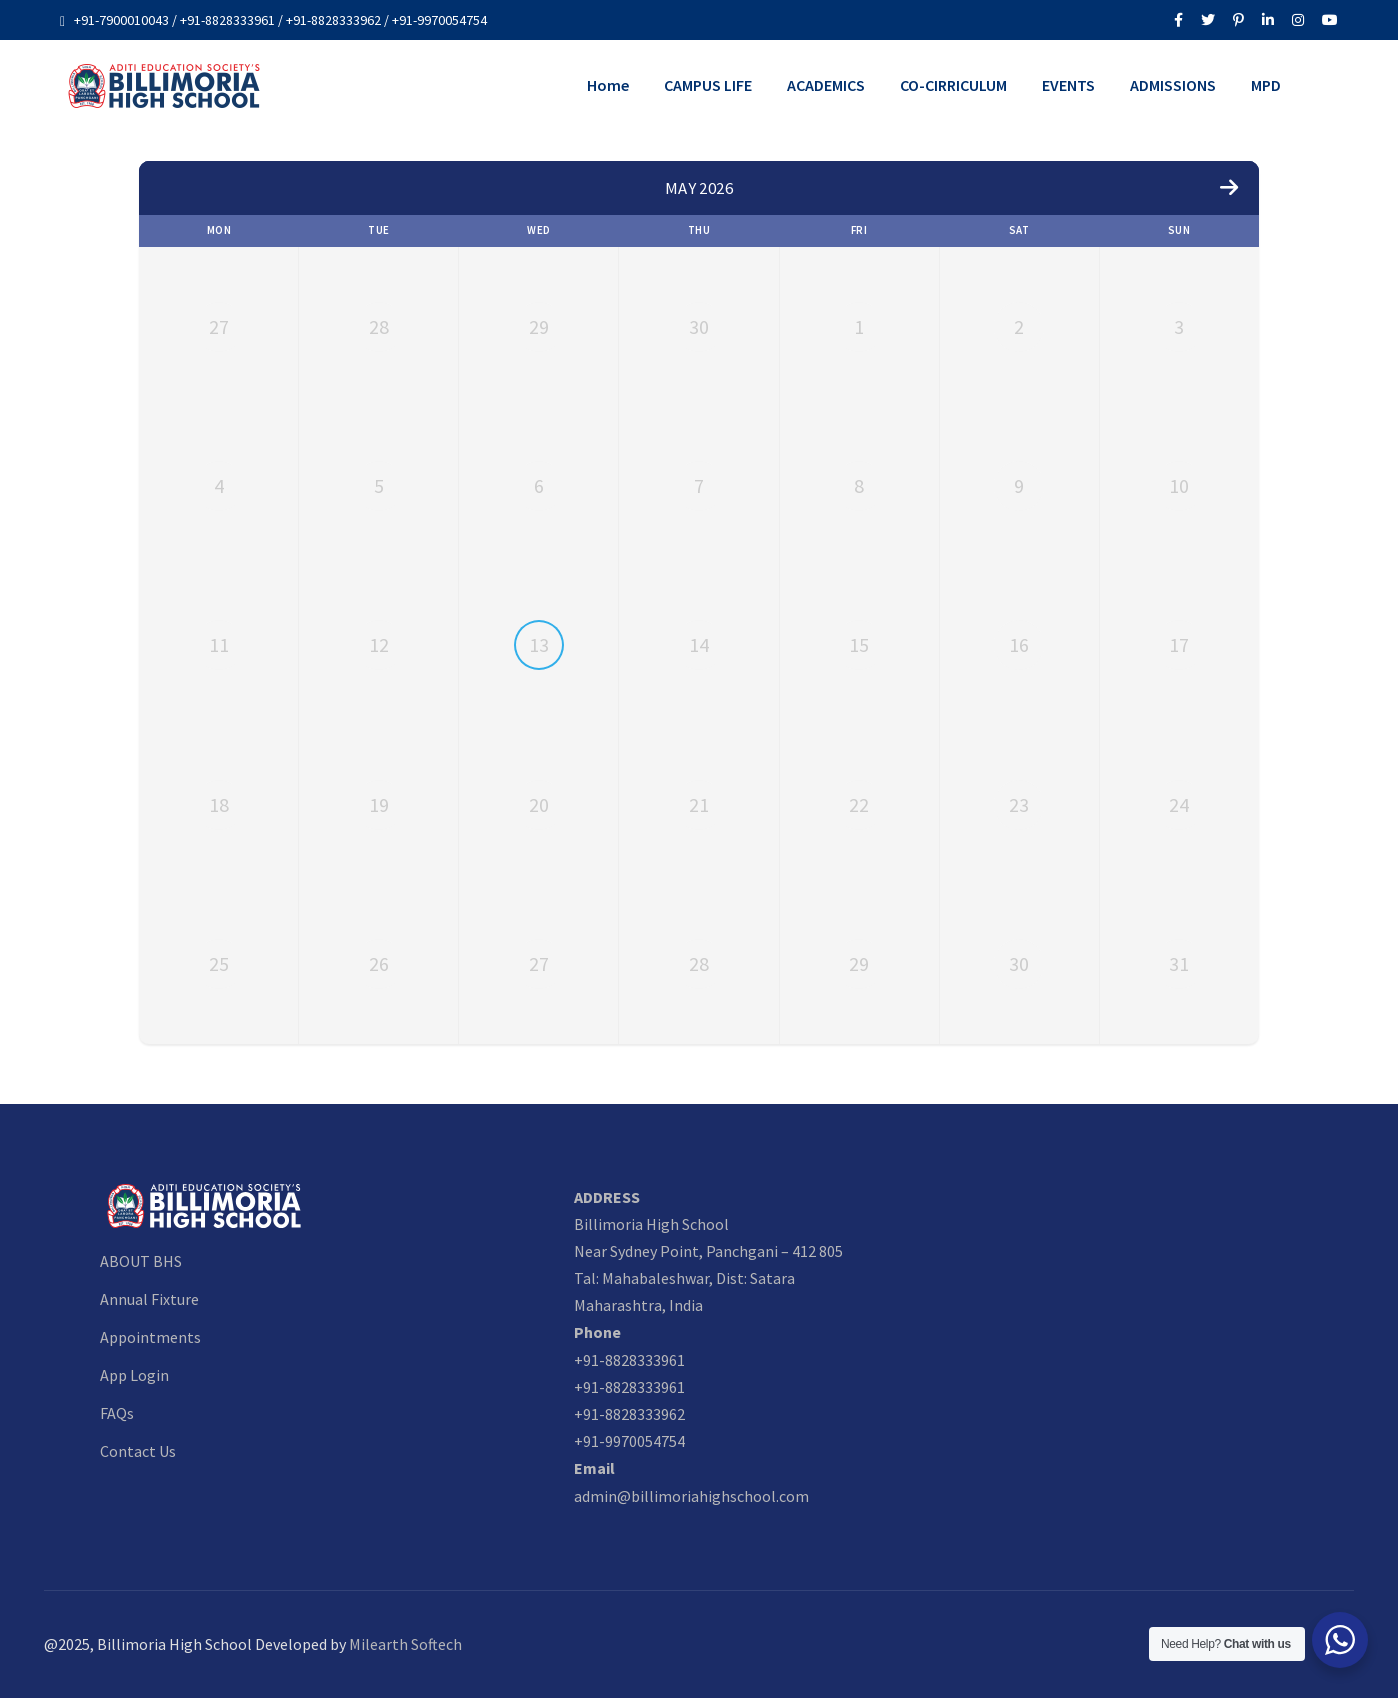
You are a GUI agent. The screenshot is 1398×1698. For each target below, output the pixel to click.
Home (608, 85)
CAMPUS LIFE (708, 85)
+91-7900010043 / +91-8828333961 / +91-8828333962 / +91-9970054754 (280, 20)
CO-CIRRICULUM (953, 85)
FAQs (117, 1413)
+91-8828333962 (629, 1414)
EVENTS (1068, 85)
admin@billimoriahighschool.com (691, 1496)
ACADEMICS (826, 85)
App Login (134, 1375)
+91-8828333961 (629, 1360)
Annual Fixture (149, 1299)
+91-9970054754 (629, 1441)
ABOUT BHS (141, 1261)
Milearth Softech (405, 1644)
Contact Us (138, 1451)
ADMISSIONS (1173, 85)
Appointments (150, 1337)
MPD (1266, 85)
